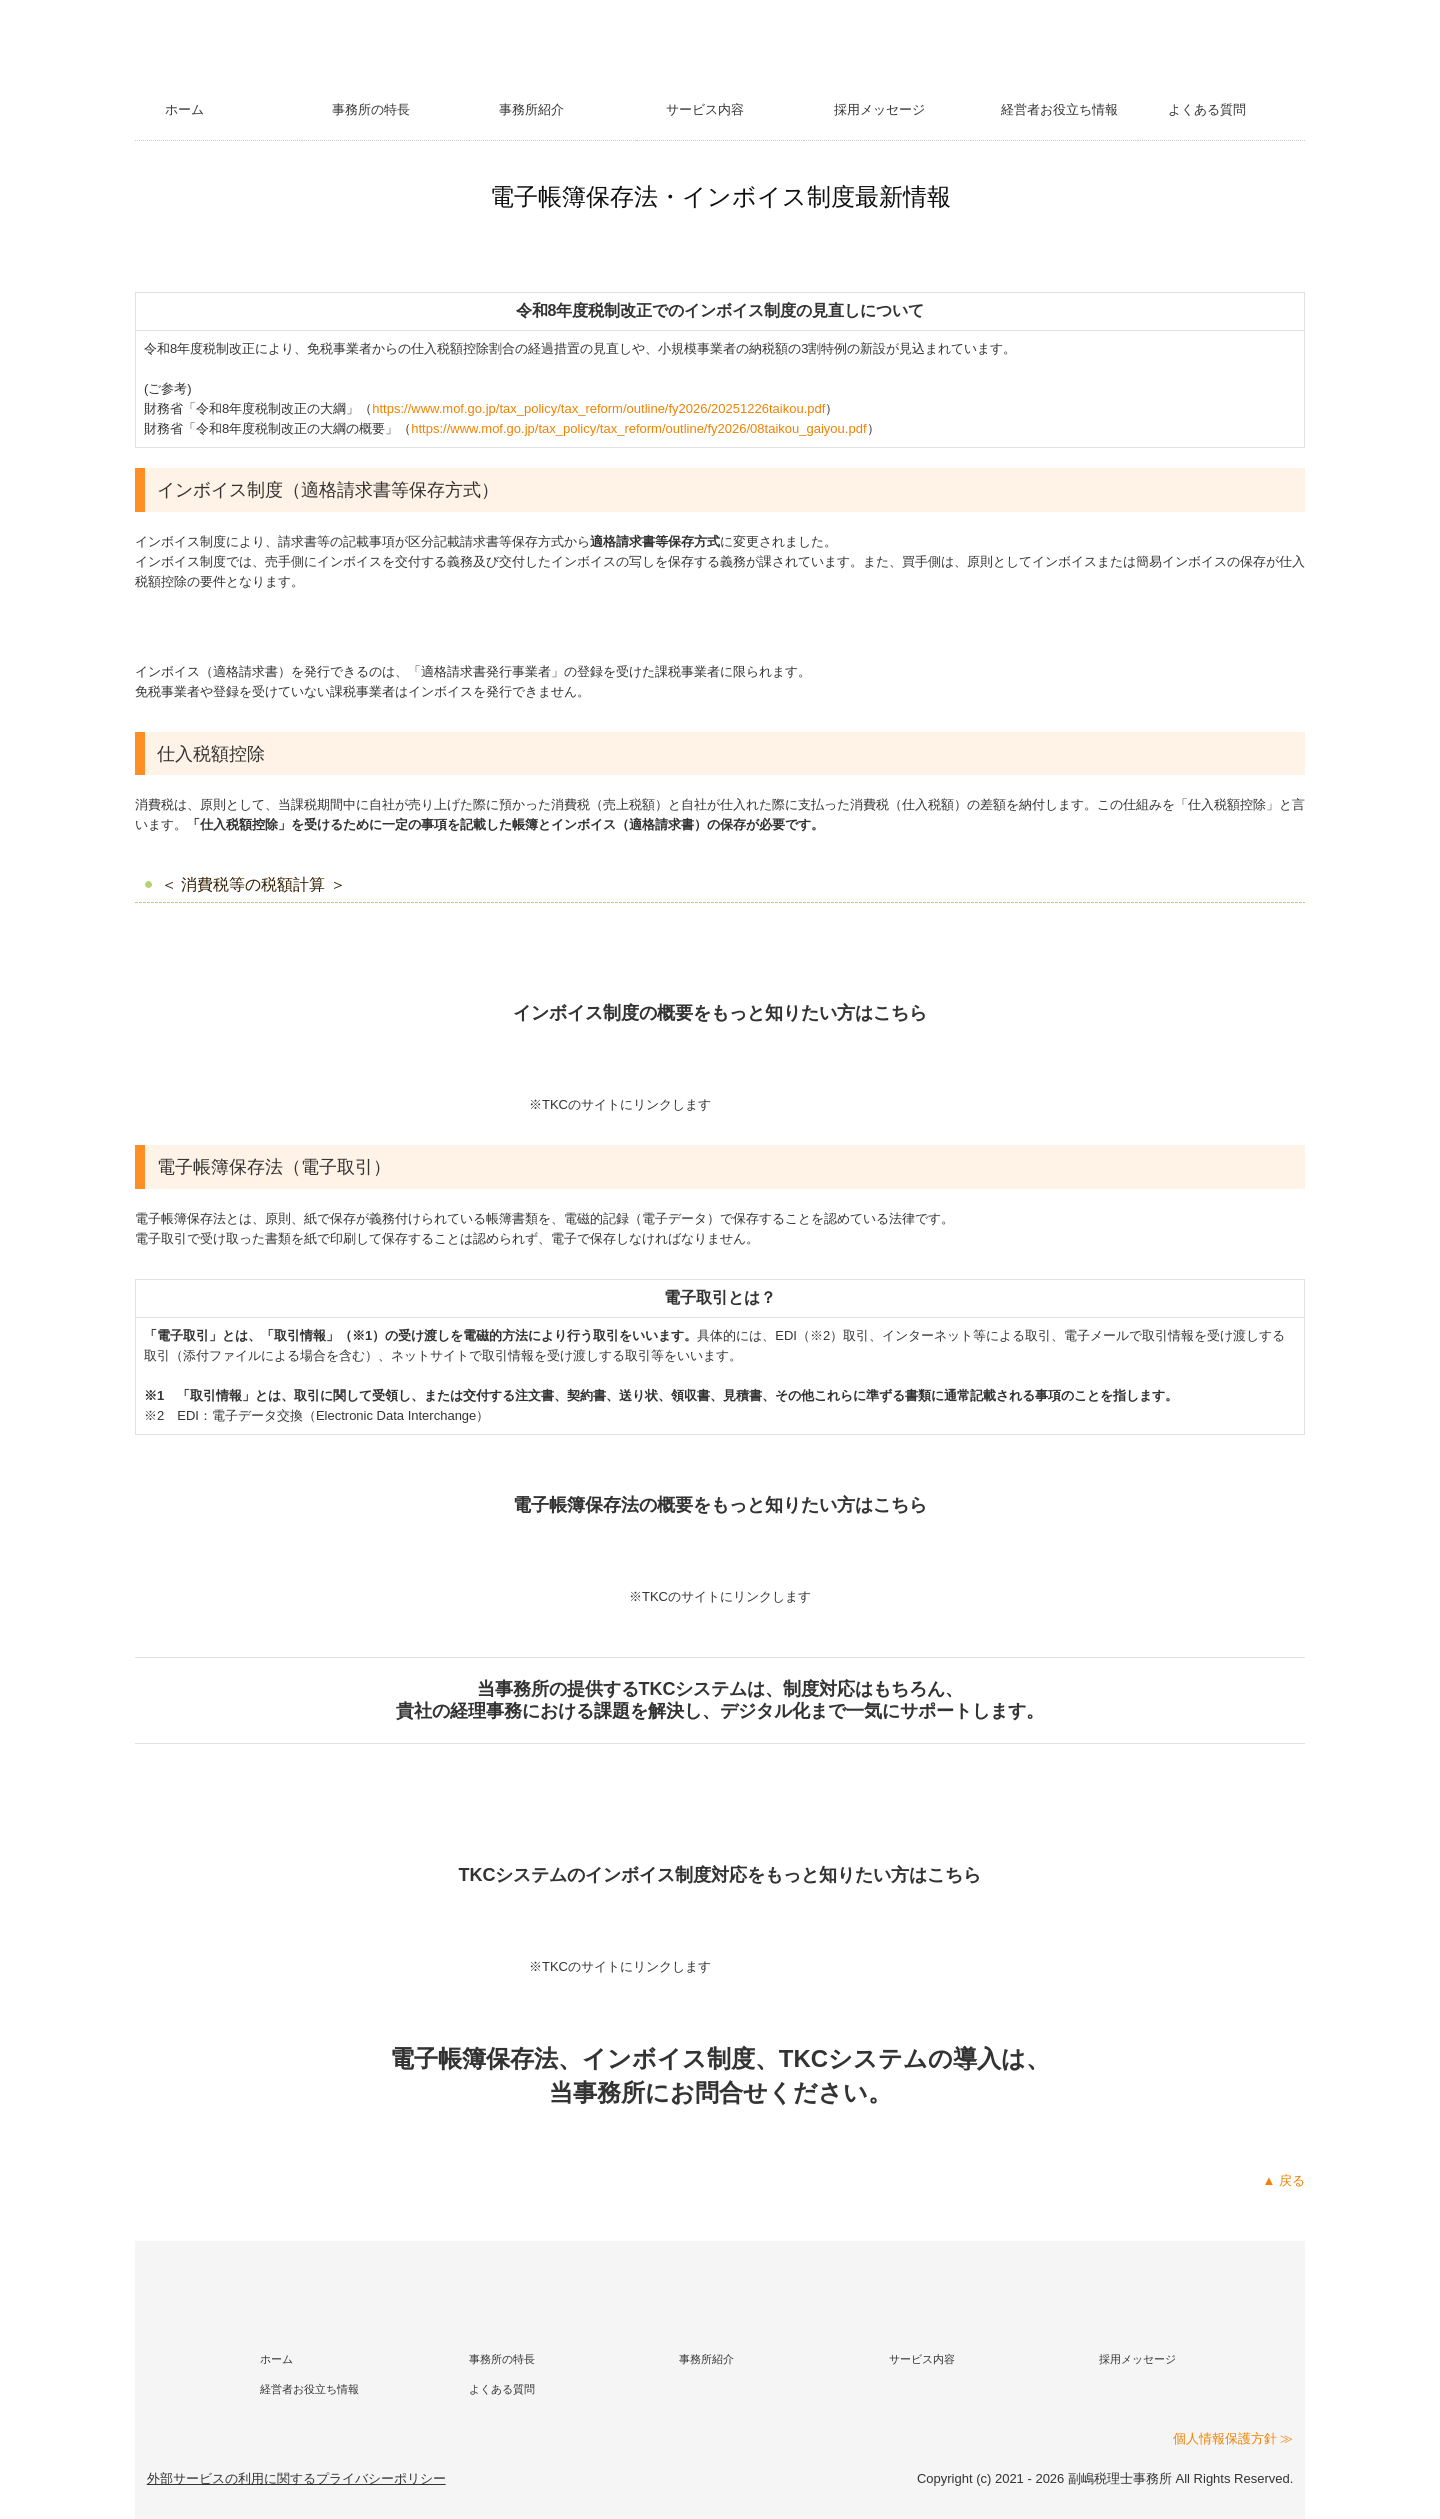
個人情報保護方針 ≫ (1233, 2438)
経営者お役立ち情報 (1059, 109)
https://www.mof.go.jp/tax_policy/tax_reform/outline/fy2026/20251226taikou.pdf (598, 408)
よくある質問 (1207, 109)
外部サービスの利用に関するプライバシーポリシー (296, 2478)
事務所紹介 (531, 109)
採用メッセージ (879, 109)
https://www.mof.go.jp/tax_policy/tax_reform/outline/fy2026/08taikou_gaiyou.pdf (638, 428)
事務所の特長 (371, 109)
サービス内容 (705, 109)
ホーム (184, 109)
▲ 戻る (1284, 2180)
